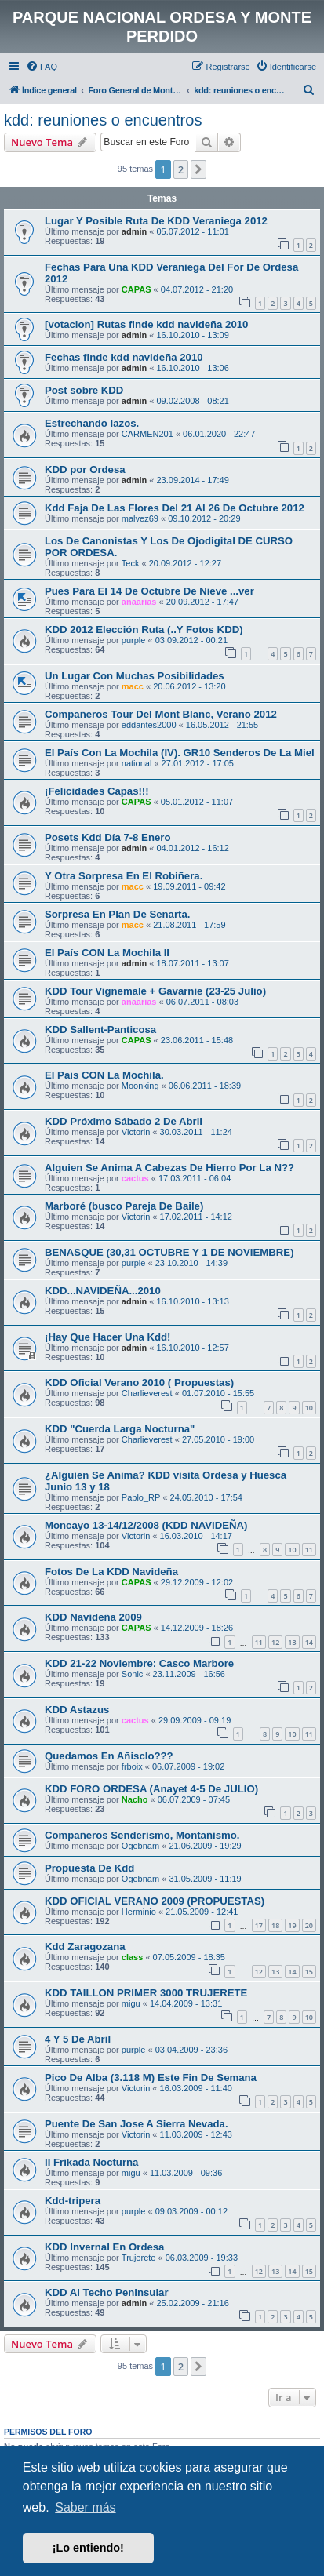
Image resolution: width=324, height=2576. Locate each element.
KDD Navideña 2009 (93, 1617)
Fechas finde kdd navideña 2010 (124, 357)
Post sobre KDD (84, 390)
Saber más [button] (85, 2507)
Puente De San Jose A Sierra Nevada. (136, 2124)
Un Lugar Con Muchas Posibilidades (134, 676)
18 (275, 1925)
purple (134, 640)
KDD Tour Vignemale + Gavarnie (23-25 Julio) (155, 991)
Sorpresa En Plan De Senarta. (117, 914)
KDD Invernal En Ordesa (104, 2247)
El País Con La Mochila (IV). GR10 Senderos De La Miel (180, 753)
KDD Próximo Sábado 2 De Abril (123, 1121)
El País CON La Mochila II (107, 953)
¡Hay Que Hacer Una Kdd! (108, 1337)
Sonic (133, 1674)
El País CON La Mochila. (104, 1075)
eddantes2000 (149, 725)
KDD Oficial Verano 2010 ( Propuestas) (139, 1382)
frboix (132, 1766)
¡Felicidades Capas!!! (97, 791)
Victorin (136, 1132)
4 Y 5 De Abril (78, 2039)
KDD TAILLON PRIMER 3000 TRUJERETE (146, 1993)
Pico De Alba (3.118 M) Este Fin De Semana (151, 2077)
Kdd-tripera (72, 2201)
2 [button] (181, 169)
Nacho (135, 1799)
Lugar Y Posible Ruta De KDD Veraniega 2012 (156, 221)
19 (292, 1925)
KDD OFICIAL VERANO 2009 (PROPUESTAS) (154, 1901)
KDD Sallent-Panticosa (100, 1029)
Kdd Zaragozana (85, 1946)
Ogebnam (140, 1845)
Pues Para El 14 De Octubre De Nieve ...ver (149, 591)
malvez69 (140, 518)
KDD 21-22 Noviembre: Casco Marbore (139, 1663)
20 (309, 1925)
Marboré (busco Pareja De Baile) (124, 1206)
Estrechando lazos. (92, 423)
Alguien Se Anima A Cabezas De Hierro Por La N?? (169, 1167)
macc (133, 686)
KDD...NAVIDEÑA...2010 (103, 1291)
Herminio (139, 1911)
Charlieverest (147, 1393)
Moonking (140, 1085)
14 (309, 1642)
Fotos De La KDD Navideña (111, 1571)
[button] (198, 169)
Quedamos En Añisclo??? (109, 1756)
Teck (131, 563)
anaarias (139, 601)
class (133, 1957)
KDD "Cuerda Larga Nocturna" (120, 1429)
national (137, 763)
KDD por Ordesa (85, 469)
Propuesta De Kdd (89, 1868)
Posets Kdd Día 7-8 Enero (108, 837)
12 (275, 1642)
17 (259, 1925)
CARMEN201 (147, 433)
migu (131, 2003)
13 (292, 1642)
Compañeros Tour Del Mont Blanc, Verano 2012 (161, 714)
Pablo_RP (141, 1497)
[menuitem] (41, 66)
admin (134, 231)
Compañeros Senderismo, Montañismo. (142, 1835)
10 (309, 1408)
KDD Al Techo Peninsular (107, 2292)
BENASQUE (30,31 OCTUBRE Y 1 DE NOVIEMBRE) (169, 1252)
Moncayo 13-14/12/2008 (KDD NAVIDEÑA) (146, 1525)
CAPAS (136, 289)
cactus (135, 1178)
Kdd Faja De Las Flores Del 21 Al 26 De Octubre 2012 (174, 508)
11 (309, 1550)
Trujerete (139, 2257)
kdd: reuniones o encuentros (103, 120)
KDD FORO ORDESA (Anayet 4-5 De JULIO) (151, 1789)
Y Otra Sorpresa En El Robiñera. (123, 876)
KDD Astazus (77, 1710)
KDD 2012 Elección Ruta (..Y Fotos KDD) (144, 629)
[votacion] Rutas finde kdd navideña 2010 (146, 324)
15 (309, 1972)
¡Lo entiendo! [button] (88, 2547)
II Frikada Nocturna (91, 2162)
